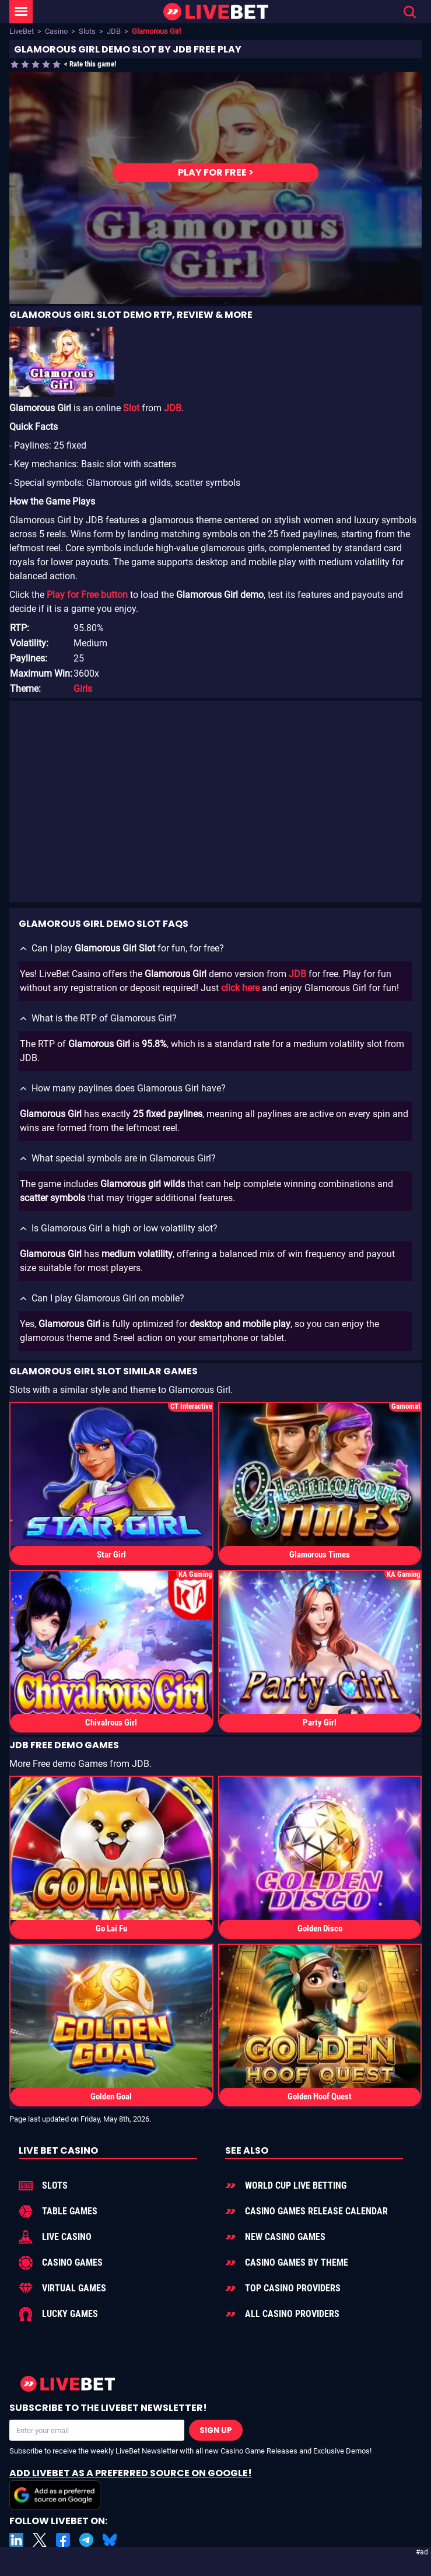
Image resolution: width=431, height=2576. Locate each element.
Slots (87, 31)
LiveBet (21, 31)
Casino (56, 31)
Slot (131, 408)
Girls (82, 688)
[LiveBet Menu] (21, 11)
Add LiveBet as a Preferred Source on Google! (130, 2487)
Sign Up (215, 2430)
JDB (114, 31)
